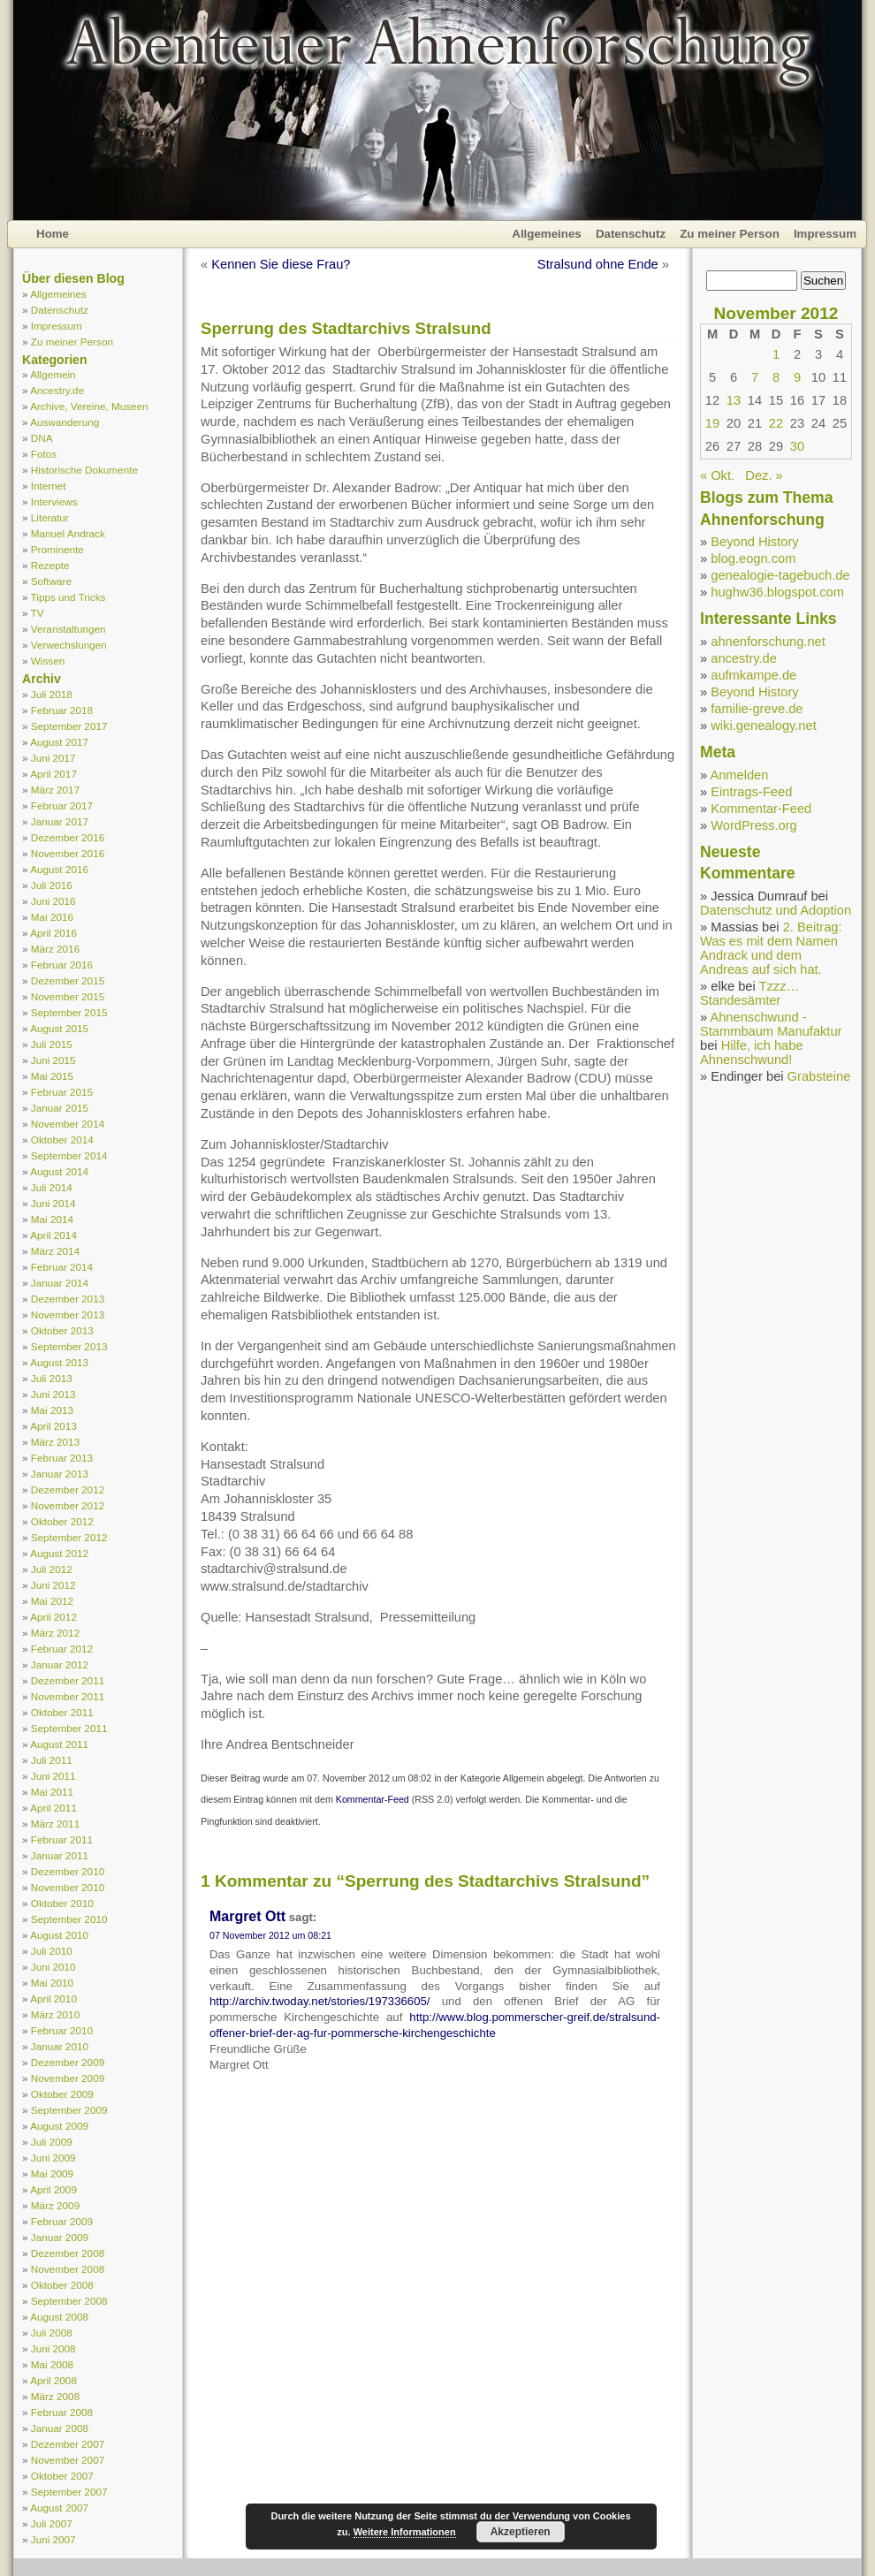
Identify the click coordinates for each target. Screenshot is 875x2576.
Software (51, 581)
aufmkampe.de (753, 675)
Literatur (50, 517)
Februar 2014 (62, 1267)
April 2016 (53, 932)
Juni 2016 (53, 901)
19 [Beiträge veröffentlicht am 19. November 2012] (712, 423)
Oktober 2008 (62, 2285)
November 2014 (67, 1123)
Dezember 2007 (67, 2444)
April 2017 (53, 773)
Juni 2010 (53, 1966)
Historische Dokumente (84, 469)
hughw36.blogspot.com (777, 592)
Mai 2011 (52, 1791)
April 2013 (53, 1426)
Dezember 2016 (67, 837)
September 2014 (69, 1155)
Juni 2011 (53, 1776)
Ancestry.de (57, 390)
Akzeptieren (521, 2532)
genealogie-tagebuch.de (780, 575)
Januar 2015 (59, 1107)
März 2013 (55, 1442)
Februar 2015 (62, 1092)
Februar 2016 (62, 964)
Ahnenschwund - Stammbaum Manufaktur (770, 1024)
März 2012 (55, 1632)
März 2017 (55, 789)
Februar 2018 (62, 710)
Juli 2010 (51, 1951)
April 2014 (53, 1235)
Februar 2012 (62, 1648)
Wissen (48, 660)
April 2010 (53, 1998)
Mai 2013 (52, 1410)
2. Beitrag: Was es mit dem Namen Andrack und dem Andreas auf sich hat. (771, 948)
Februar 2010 (62, 2030)
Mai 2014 (52, 1219)
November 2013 (67, 1314)
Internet (48, 485)
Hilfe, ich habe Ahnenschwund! (751, 1052)
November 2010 (67, 1887)
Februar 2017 (62, 805)
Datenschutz (631, 233)
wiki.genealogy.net (764, 725)
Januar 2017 (59, 821)
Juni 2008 (53, 2348)
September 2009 (69, 2110)
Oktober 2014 (62, 1139)
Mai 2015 (52, 1076)
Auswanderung (64, 422)
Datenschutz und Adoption (775, 910)
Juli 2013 (51, 1378)
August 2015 (59, 1028)
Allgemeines (547, 233)
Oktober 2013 (62, 1330)
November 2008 (67, 2269)
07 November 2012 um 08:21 (270, 1935)
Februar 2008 (62, 2412)
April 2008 (53, 2380)
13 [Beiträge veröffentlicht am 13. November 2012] (734, 400)
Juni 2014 (53, 1203)
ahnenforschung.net (768, 642)
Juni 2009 (53, 2157)
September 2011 (69, 1728)
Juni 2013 (53, 1394)
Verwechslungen (69, 644)
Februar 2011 (62, 1839)
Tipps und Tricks (68, 597)
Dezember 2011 (67, 1680)
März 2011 (55, 1823)
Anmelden (739, 775)
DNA (42, 438)
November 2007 (67, 2460)
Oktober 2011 (62, 1712)
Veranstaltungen (68, 629)
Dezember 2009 (67, 2062)
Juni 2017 (53, 758)
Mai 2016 (52, 917)
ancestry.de (744, 658)
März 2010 (55, 2014)
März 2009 (55, 2205)
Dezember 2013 (67, 1298)
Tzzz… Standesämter (749, 993)
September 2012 (69, 1537)
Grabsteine (819, 1076)
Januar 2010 (59, 2046)
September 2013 (69, 1346)
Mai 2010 (52, 1982)
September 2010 (69, 1919)
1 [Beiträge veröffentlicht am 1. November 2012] (776, 354)
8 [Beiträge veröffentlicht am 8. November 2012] (776, 377)
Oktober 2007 (62, 2475)
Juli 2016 (51, 885)
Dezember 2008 (67, 2253)
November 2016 (67, 853)
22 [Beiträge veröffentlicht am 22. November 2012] (776, 423)
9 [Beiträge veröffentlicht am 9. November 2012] (797, 377)
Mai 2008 (52, 2364)
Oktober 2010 (62, 1903)
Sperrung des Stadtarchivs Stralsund (346, 328)
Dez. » (763, 475)
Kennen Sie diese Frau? (280, 264)
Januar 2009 (59, 2237)
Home (52, 233)
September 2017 (69, 726)
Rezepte (50, 565)
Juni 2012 (53, 1585)
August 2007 (59, 2507)
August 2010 (59, 1935)
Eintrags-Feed (751, 792)
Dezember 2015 (67, 980)
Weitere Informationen (405, 2532)
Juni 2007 (53, 2539)
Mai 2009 (52, 2173)
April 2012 (53, 1616)
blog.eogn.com (753, 558)
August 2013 (59, 1362)
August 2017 (59, 742)
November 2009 (67, 2078)
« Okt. (717, 475)
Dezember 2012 (67, 1489)
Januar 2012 (59, 1664)
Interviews (54, 501)
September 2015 (69, 1012)
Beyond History (754, 542)
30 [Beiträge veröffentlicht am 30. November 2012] (797, 446)
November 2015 (67, 996)
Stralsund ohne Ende (597, 264)
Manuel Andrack (68, 533)
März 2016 (55, 948)
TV (37, 613)
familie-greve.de (757, 709)
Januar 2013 (59, 1473)
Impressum (825, 233)
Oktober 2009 (62, 2094)
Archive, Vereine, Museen (89, 406)
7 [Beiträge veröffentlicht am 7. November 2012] (754, 377)
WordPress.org (753, 825)
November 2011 (67, 1696)
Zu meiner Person (730, 233)
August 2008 (59, 2316)
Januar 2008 (59, 2428)
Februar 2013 (62, 1457)
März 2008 (55, 2396)
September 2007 (69, 2491)
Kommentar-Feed (372, 1799)
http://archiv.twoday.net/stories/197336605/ (319, 2001)
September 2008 (69, 2300)
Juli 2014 (51, 1187)
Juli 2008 (51, 2332)
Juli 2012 (51, 1569)
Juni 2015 (53, 1060)
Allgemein (52, 374)
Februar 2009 (62, 2221)
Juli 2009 (51, 2141)
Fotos (44, 454)
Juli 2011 (51, 1760)
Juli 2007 (51, 2523)
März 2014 (55, 1251)
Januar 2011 (59, 1855)
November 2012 (67, 1505)
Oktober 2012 (62, 1521)
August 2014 (59, 1171)
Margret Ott (247, 1916)
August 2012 (59, 1553)
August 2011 (59, 1744)
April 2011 (53, 1807)
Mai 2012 (52, 1601)
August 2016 (59, 869)
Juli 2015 (51, 1044)
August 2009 (59, 2125)
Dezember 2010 (67, 1871)
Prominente (57, 549)
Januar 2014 (59, 1282)
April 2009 (53, 2189)
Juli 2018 (51, 694)
